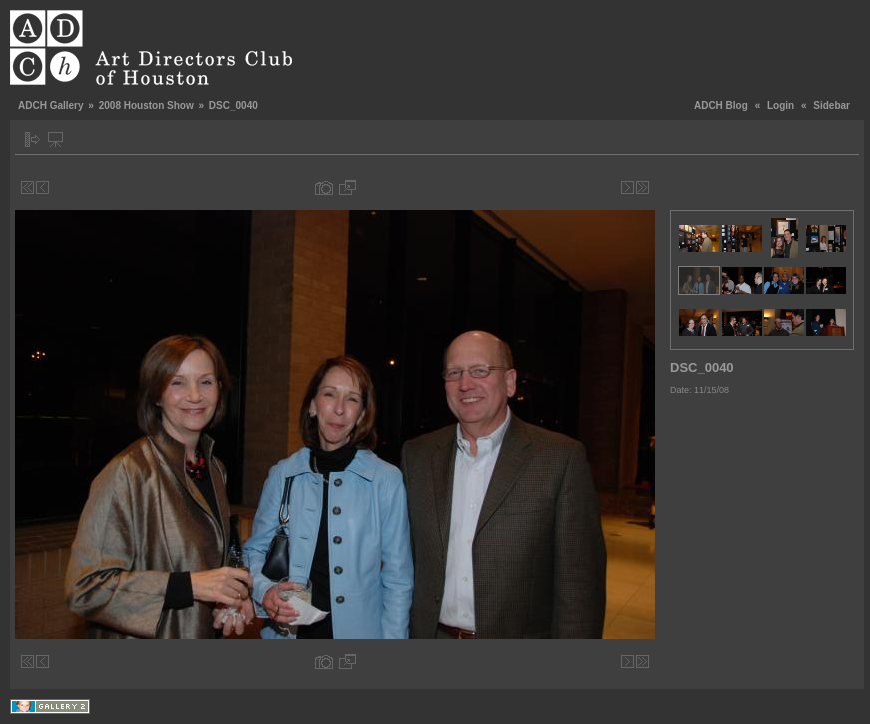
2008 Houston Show (146, 105)
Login (780, 105)
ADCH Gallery (51, 105)
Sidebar (831, 105)
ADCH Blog (721, 105)
